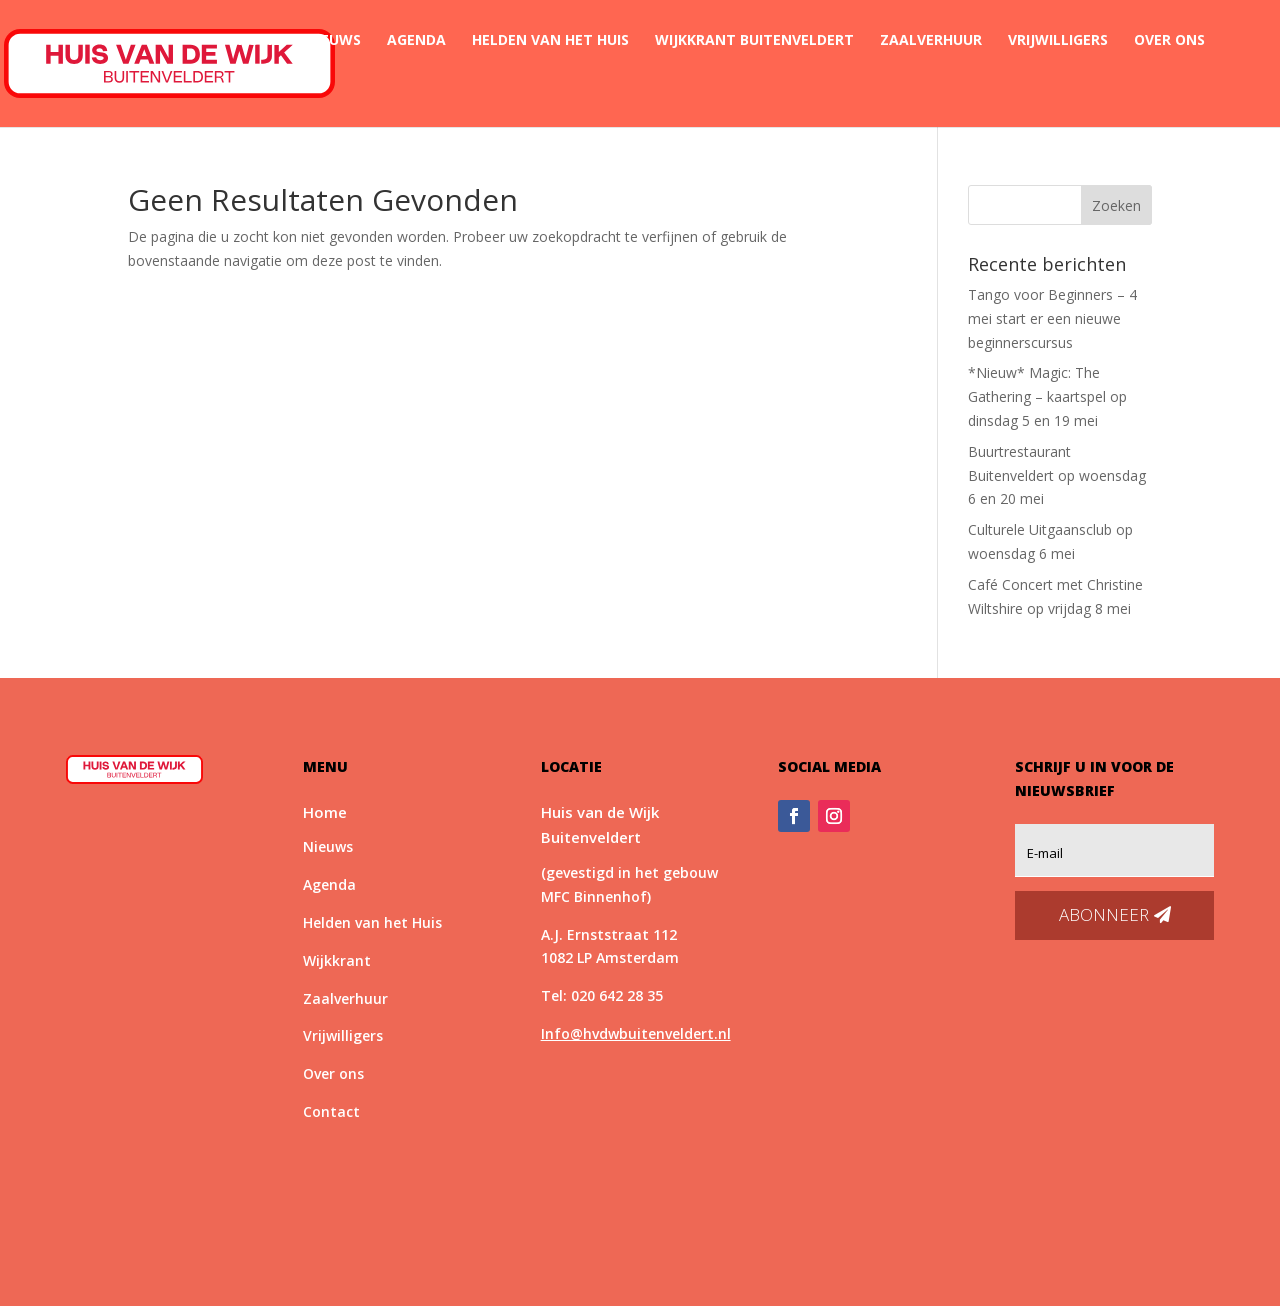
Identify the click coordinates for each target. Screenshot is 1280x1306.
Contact (273, 88)
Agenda (416, 41)
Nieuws (333, 41)
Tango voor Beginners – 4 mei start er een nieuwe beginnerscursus (1052, 318)
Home (259, 41)
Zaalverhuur (931, 41)
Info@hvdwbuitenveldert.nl (636, 1033)
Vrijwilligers (1058, 41)
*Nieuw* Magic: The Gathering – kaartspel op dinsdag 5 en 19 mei (1047, 396)
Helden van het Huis (550, 41)
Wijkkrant (337, 960)
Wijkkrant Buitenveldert (754, 41)
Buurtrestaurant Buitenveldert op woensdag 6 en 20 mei (1057, 475)
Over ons (1169, 41)
